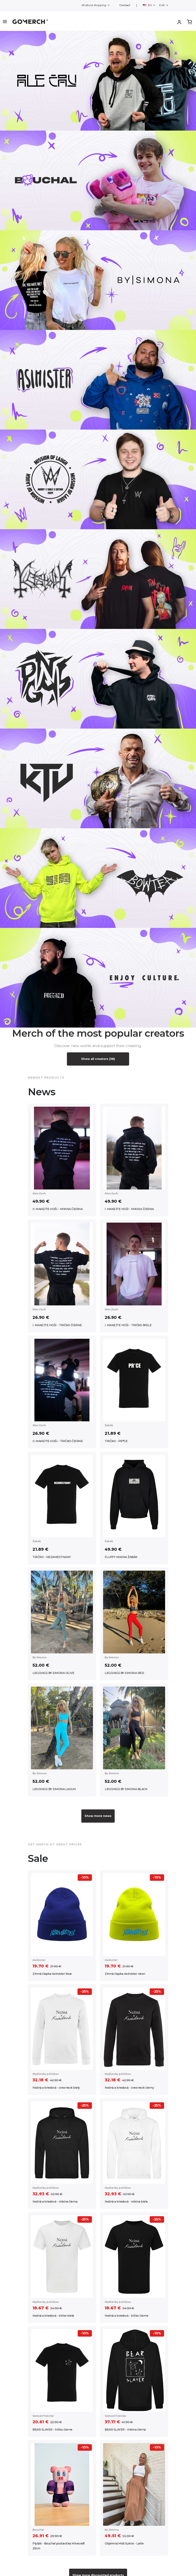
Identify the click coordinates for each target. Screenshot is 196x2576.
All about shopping (94, 5)
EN (147, 5)
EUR (162, 5)
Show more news (98, 1816)
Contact (124, 5)
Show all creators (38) (98, 1059)
